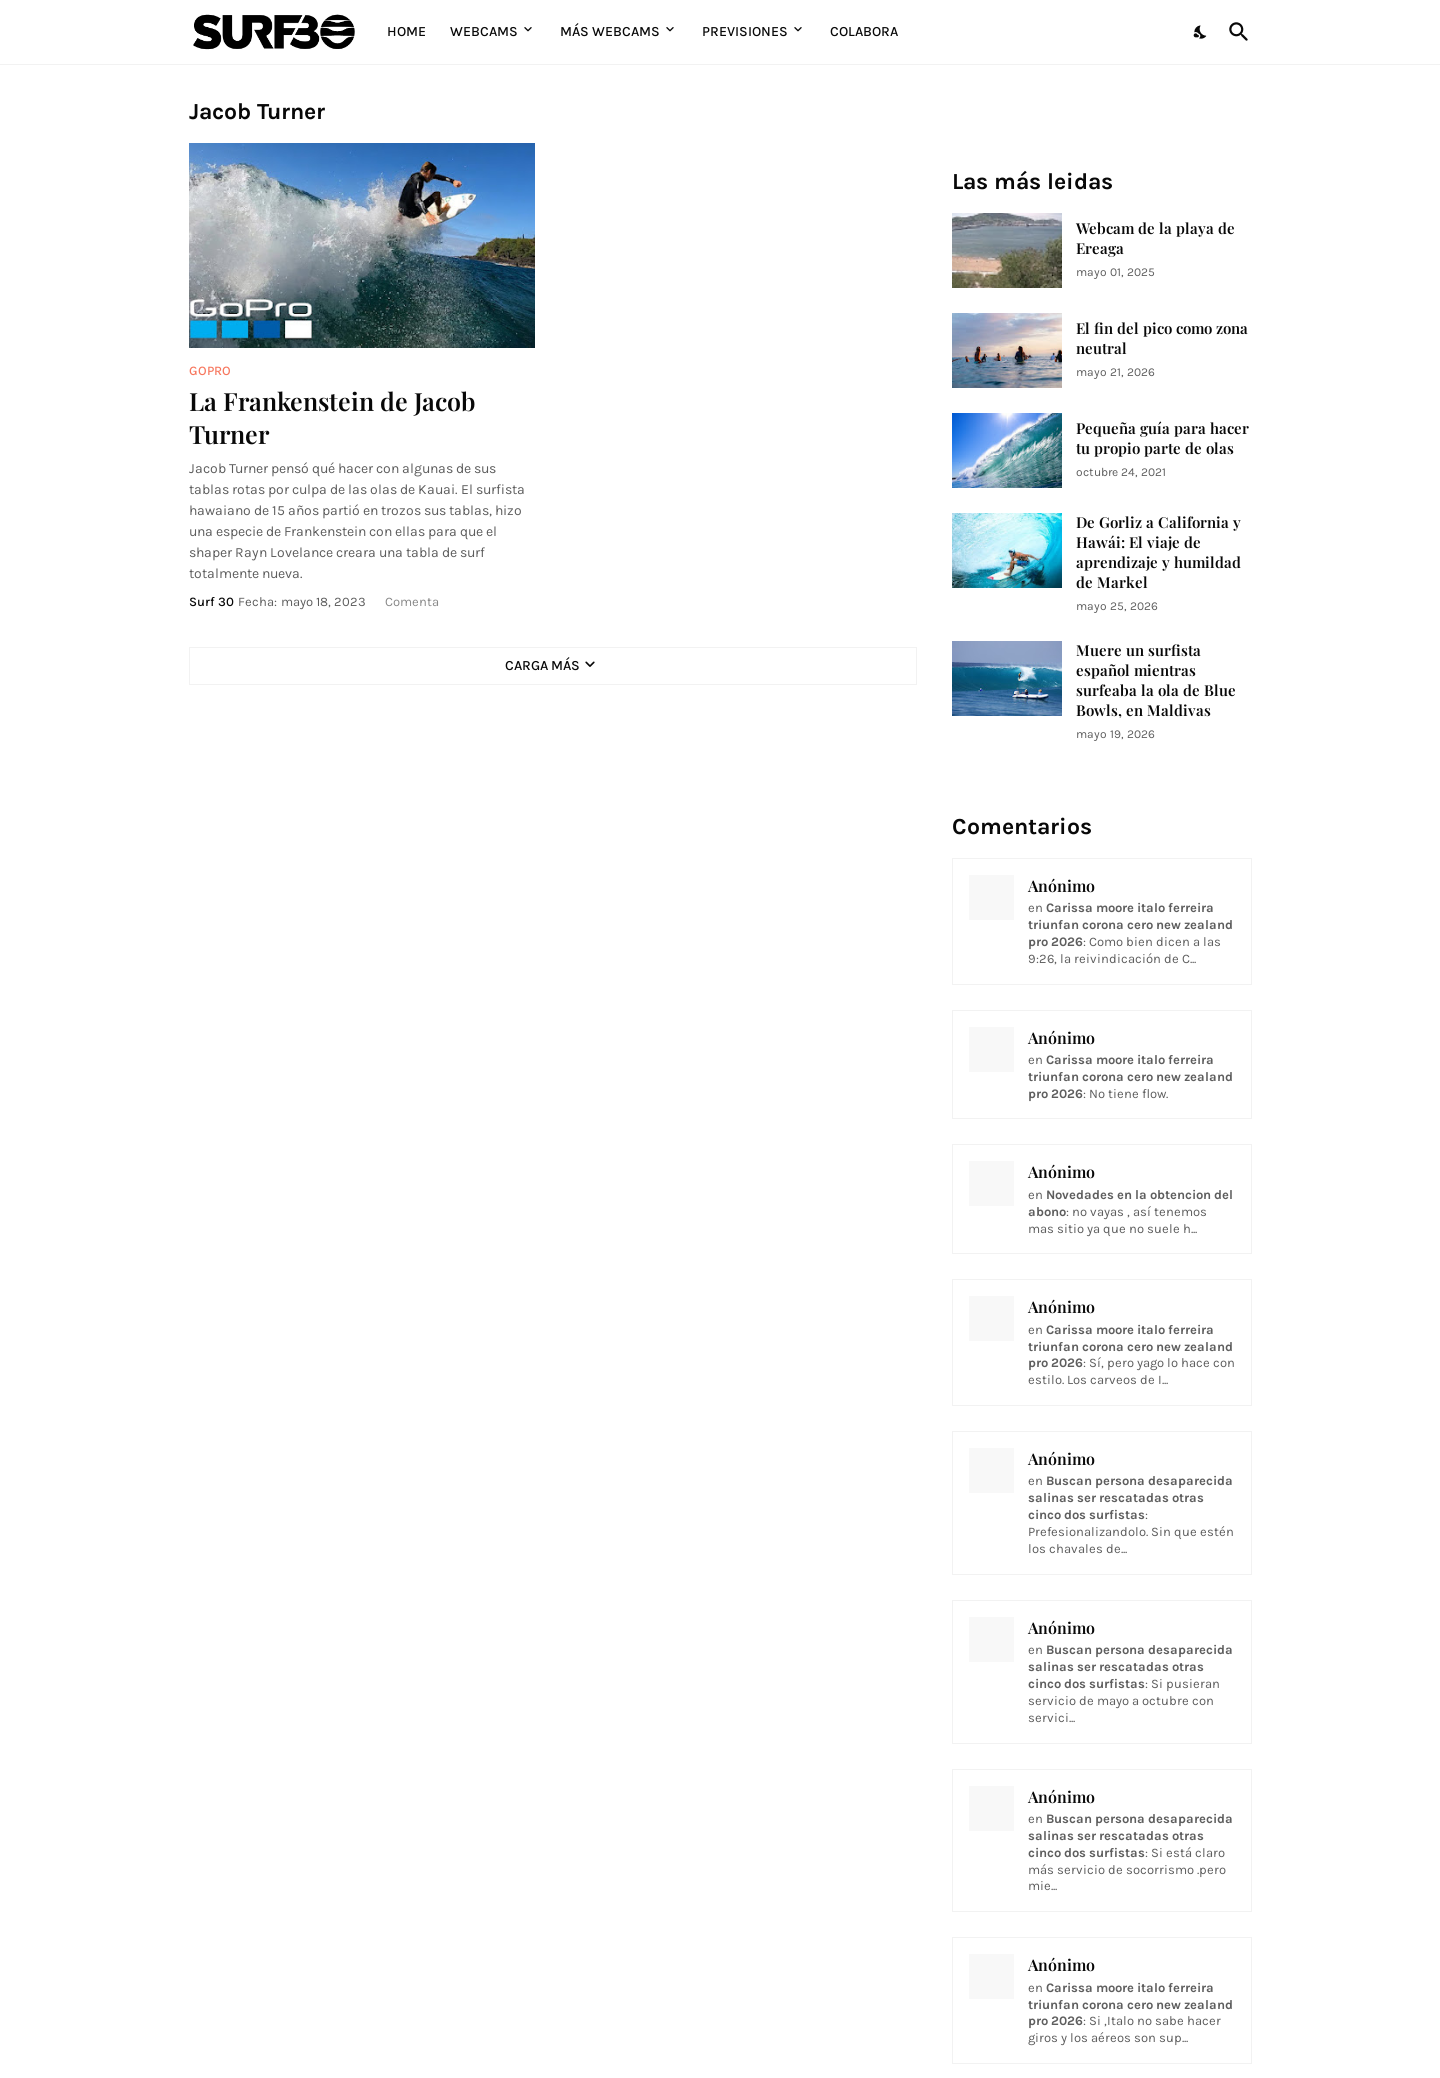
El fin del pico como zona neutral (1162, 338)
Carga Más (542, 665)
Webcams (484, 31)
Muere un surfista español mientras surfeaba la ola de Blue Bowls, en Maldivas (1156, 680)
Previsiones (745, 31)
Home (406, 31)
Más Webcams (610, 31)
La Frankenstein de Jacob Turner (332, 417)
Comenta (412, 601)
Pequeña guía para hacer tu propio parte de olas (1162, 438)
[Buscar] (1235, 32)
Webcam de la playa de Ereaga (1155, 238)
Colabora (864, 31)
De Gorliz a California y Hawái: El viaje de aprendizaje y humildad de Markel (1158, 552)
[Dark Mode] (1201, 32)
